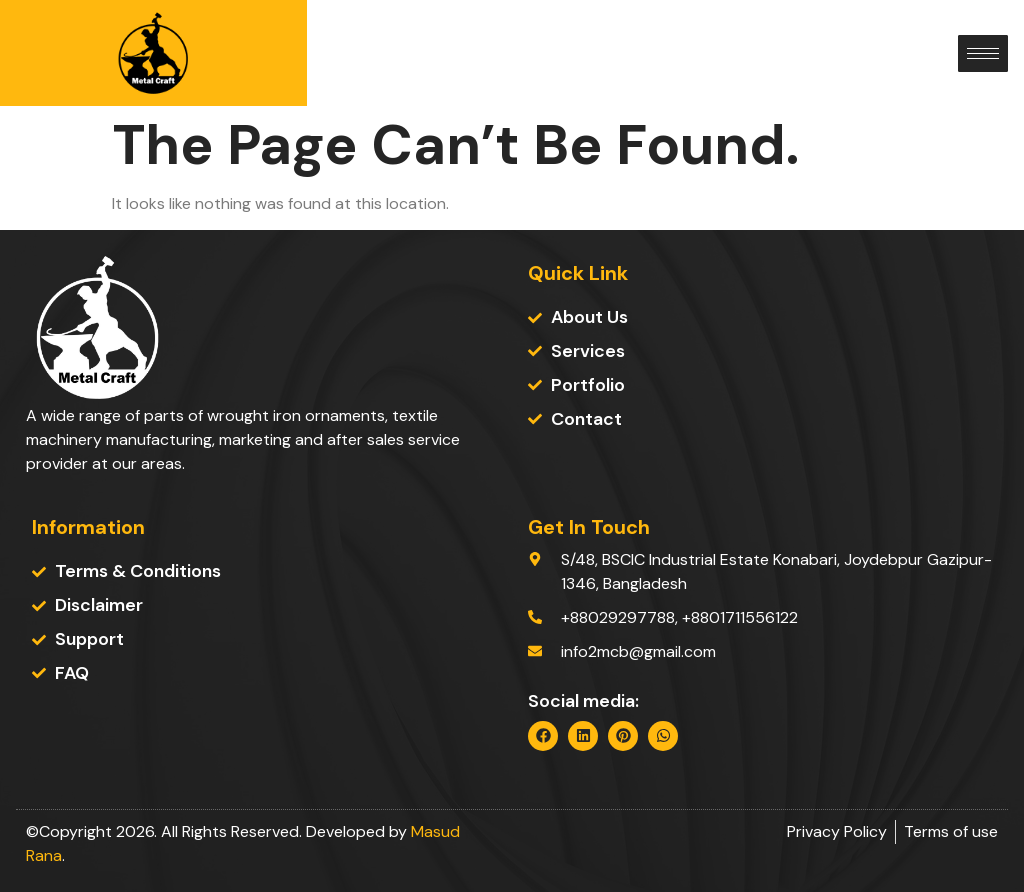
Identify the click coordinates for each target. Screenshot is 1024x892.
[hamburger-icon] (983, 53)
